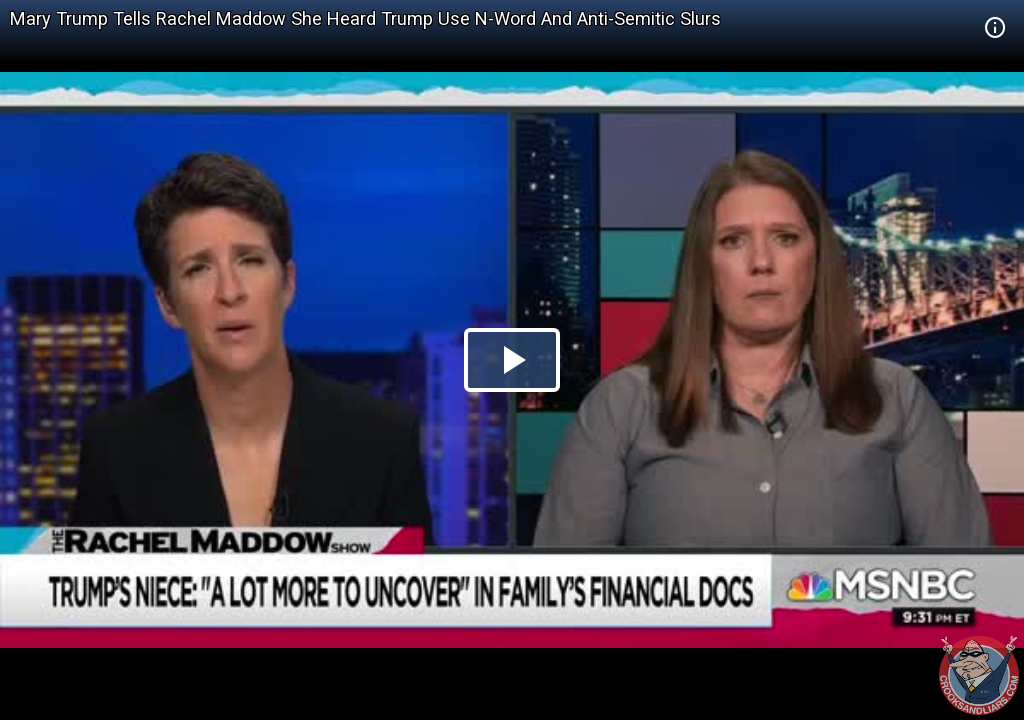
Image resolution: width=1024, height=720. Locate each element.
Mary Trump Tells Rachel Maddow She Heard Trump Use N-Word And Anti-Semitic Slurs (365, 18)
